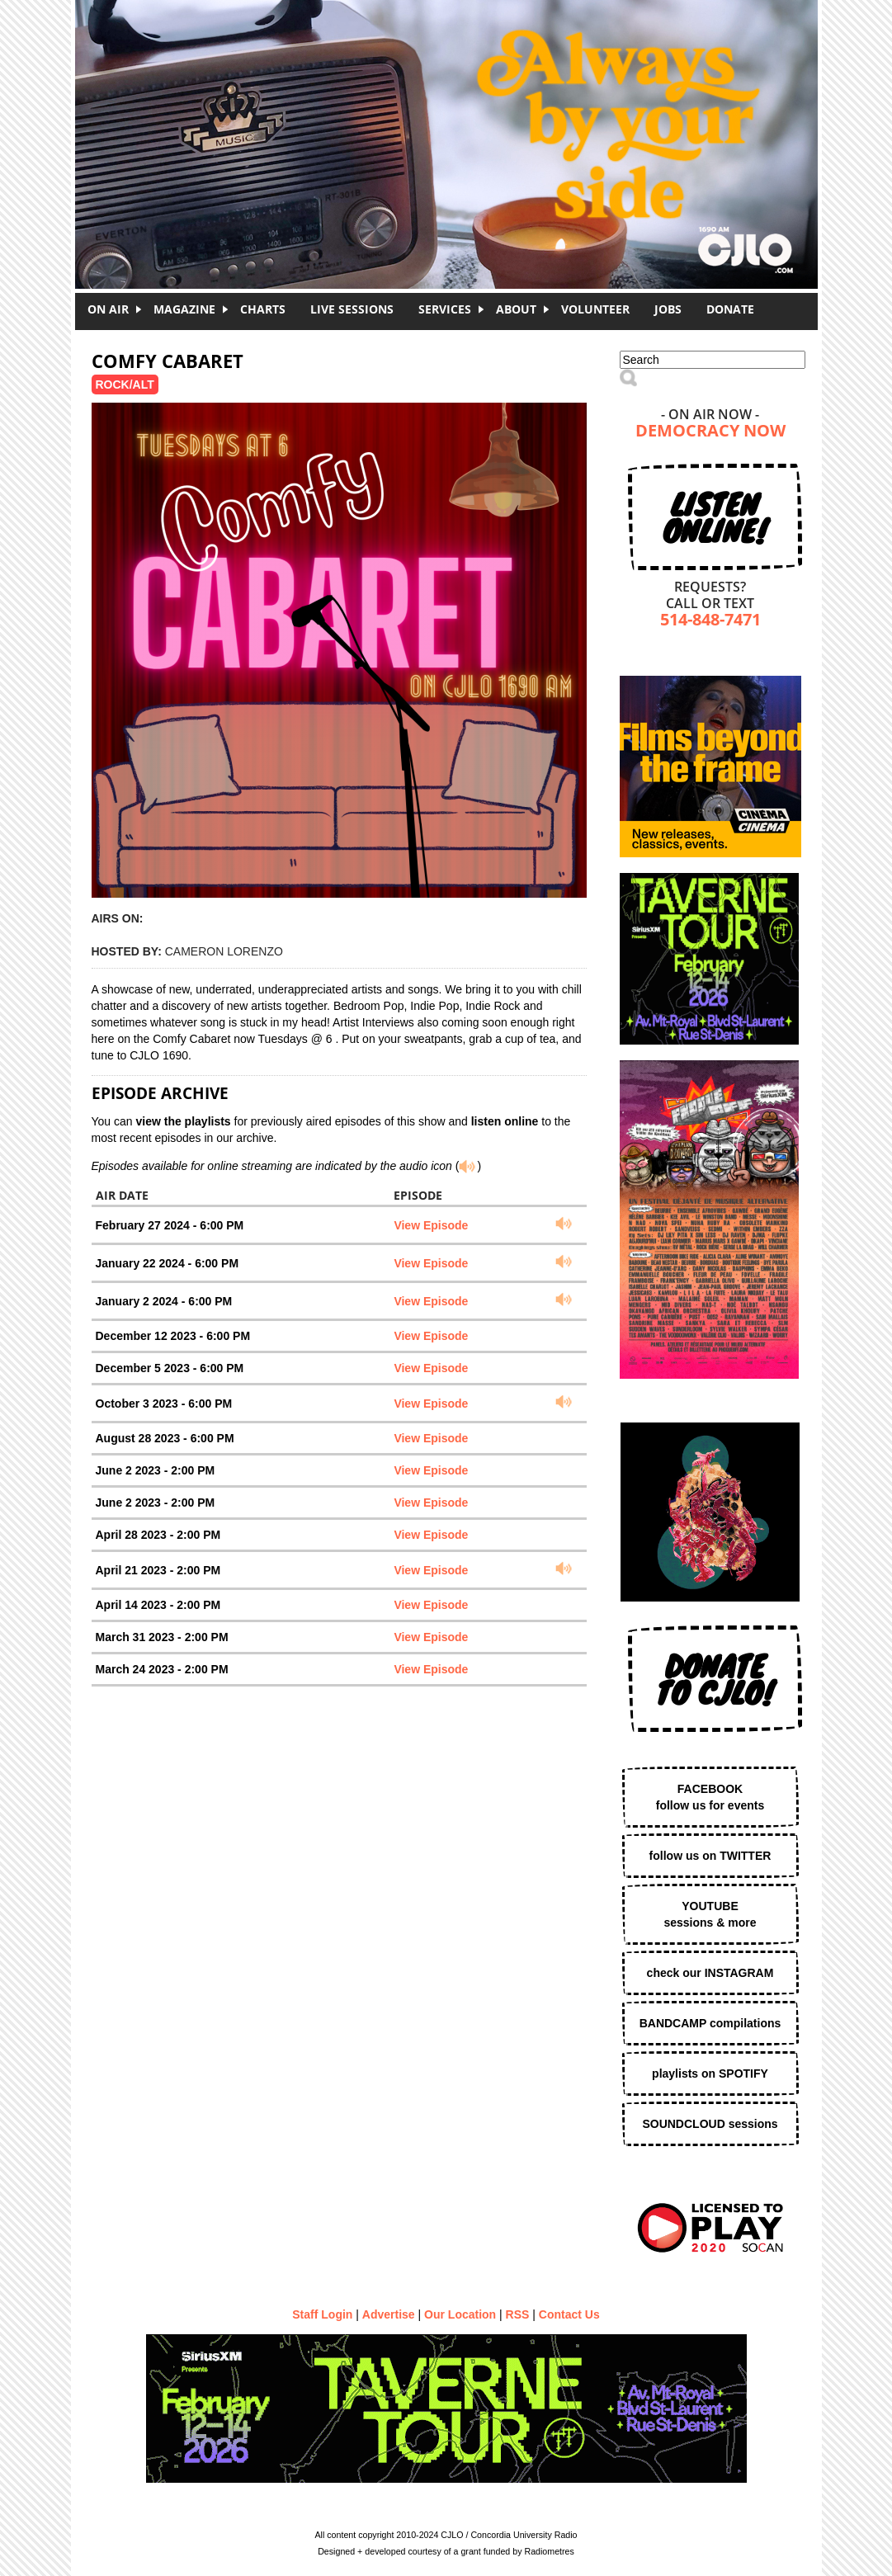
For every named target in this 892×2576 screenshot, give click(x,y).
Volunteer (595, 309)
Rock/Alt (125, 384)
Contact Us (569, 2314)
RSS (518, 2314)
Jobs (668, 309)
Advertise (388, 2314)
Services (444, 309)
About (516, 309)
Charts (263, 309)
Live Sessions (352, 309)
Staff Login (322, 2314)
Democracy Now (710, 431)
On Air (108, 309)
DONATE (730, 309)
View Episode (431, 1225)
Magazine (184, 309)
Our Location (460, 2314)
